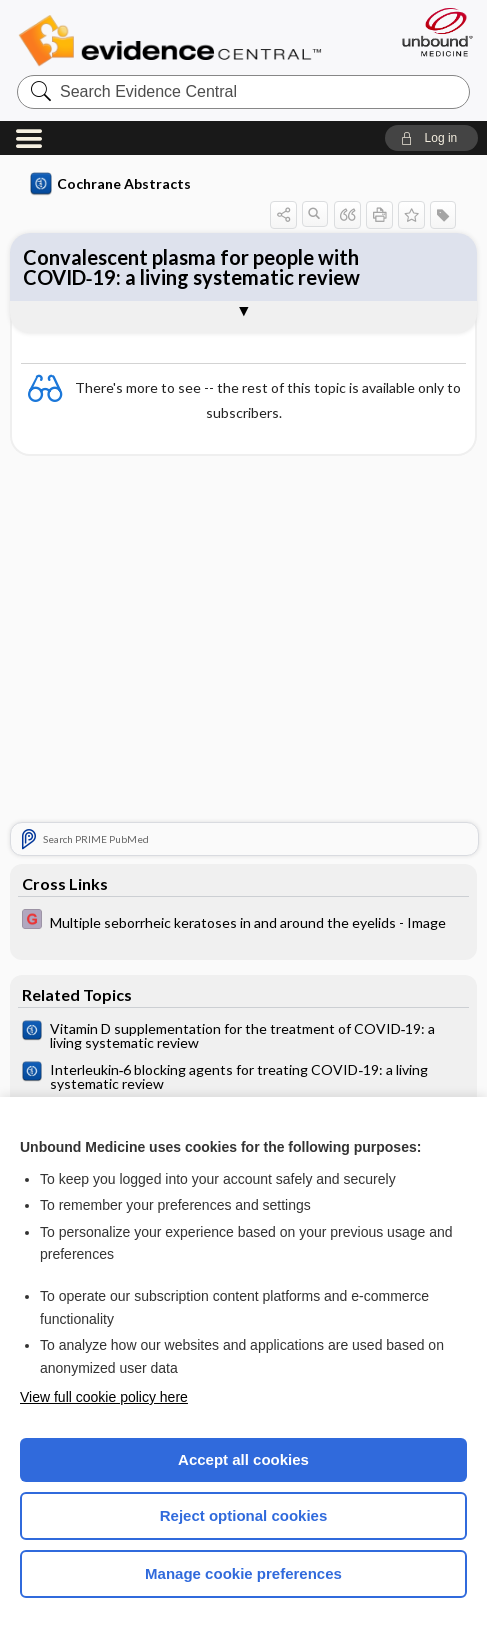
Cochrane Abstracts (111, 184)
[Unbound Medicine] (431, 32)
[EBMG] (244, 921)
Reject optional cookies (244, 1515)
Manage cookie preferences (243, 1573)
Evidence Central (174, 41)
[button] (431, 138)
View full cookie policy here (104, 1397)
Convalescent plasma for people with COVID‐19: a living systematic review (192, 267)
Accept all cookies (243, 1459)
